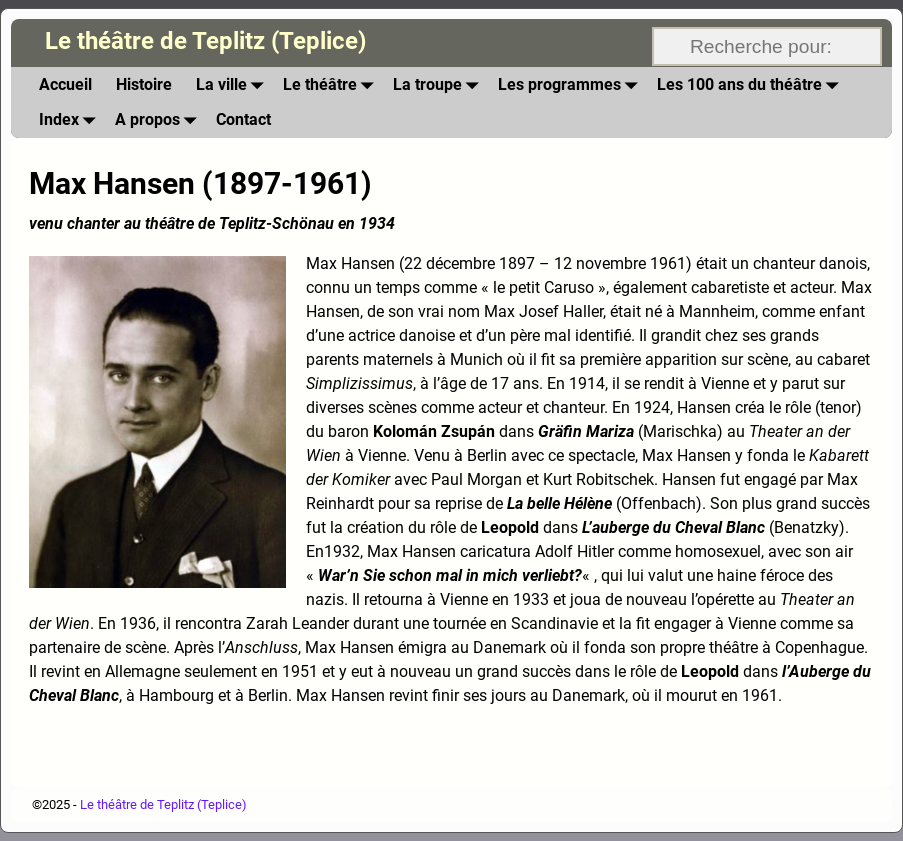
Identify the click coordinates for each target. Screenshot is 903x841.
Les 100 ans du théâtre (751, 84)
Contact (243, 119)
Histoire (144, 84)
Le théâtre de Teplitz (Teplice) (205, 41)
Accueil (65, 84)
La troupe (439, 84)
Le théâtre (332, 84)
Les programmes (571, 84)
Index (71, 119)
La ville (233, 84)
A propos (159, 119)
